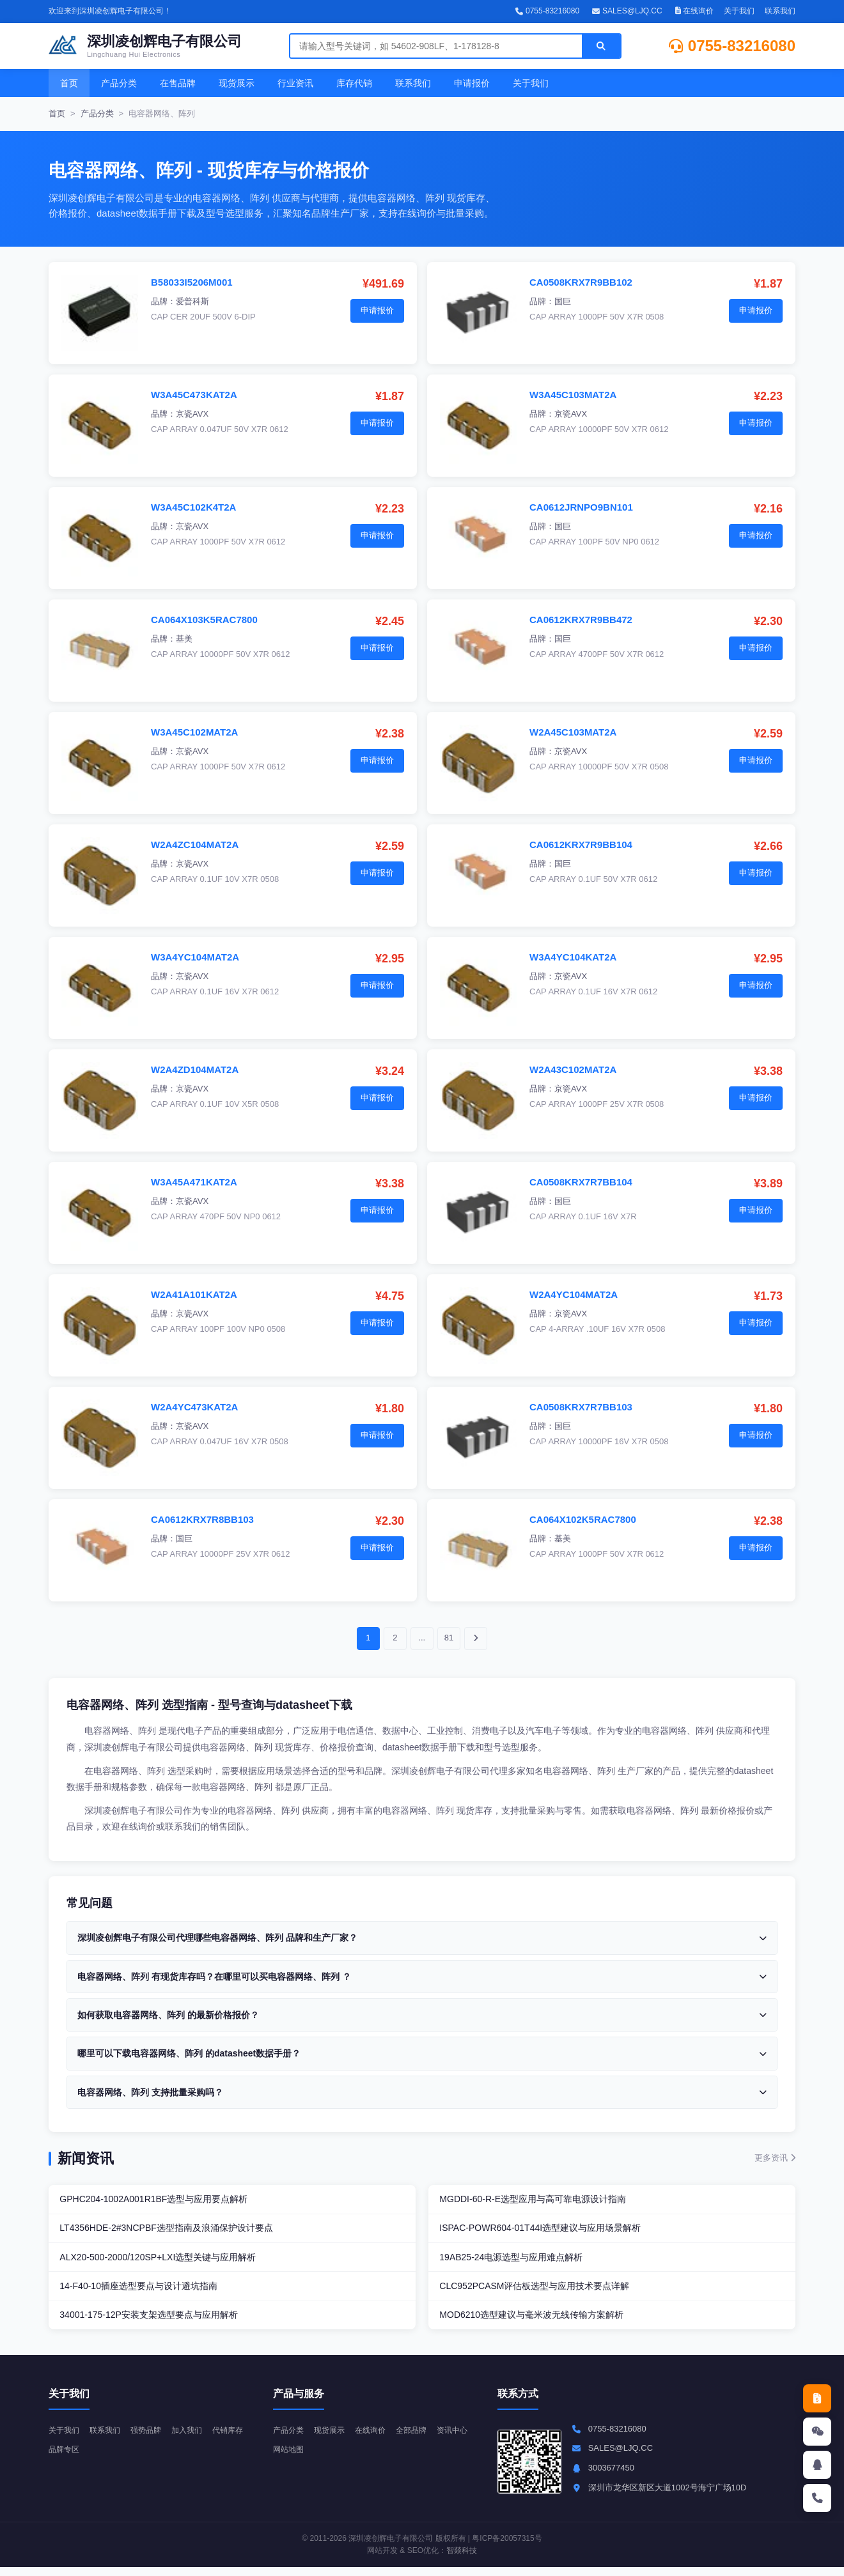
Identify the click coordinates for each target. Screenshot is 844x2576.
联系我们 (780, 10)
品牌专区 (108, 2458)
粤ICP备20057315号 (507, 2546)
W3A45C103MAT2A (572, 394)
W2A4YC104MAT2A (573, 1294)
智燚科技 (461, 2558)
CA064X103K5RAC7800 (204, 619)
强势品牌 (152, 2438)
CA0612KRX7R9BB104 (580, 844)
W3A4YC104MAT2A (195, 957)
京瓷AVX (192, 414)
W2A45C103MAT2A (572, 732)
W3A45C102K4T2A (193, 507)
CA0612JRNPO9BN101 (581, 507)
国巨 (562, 301)
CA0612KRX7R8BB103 (202, 1519)
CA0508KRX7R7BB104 (580, 1181)
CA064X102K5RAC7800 (582, 1519)
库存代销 (354, 83)
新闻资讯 (86, 2158)
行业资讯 (295, 83)
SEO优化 (423, 2558)
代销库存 (65, 2458)
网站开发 (382, 2558)
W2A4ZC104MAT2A (194, 844)
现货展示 (236, 83)
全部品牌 (420, 2438)
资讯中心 (289, 2458)
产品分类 (119, 83)
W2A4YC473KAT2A (194, 1406)
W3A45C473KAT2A (194, 394)
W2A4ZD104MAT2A (194, 1069)
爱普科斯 (192, 301)
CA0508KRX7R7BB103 (580, 1406)
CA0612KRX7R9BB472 (580, 619)
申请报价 (472, 83)
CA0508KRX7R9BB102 (580, 282)
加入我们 (195, 2438)
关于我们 (739, 10)
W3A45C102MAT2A (194, 732)
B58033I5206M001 (192, 282)
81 (448, 1637)
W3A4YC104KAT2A (572, 957)
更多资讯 (774, 2158)
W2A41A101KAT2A (194, 1294)
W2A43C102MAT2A (572, 1069)
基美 (184, 639)
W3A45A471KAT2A (194, 1181)
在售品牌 (178, 83)
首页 (69, 83)
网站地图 (333, 2458)
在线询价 (694, 10)
